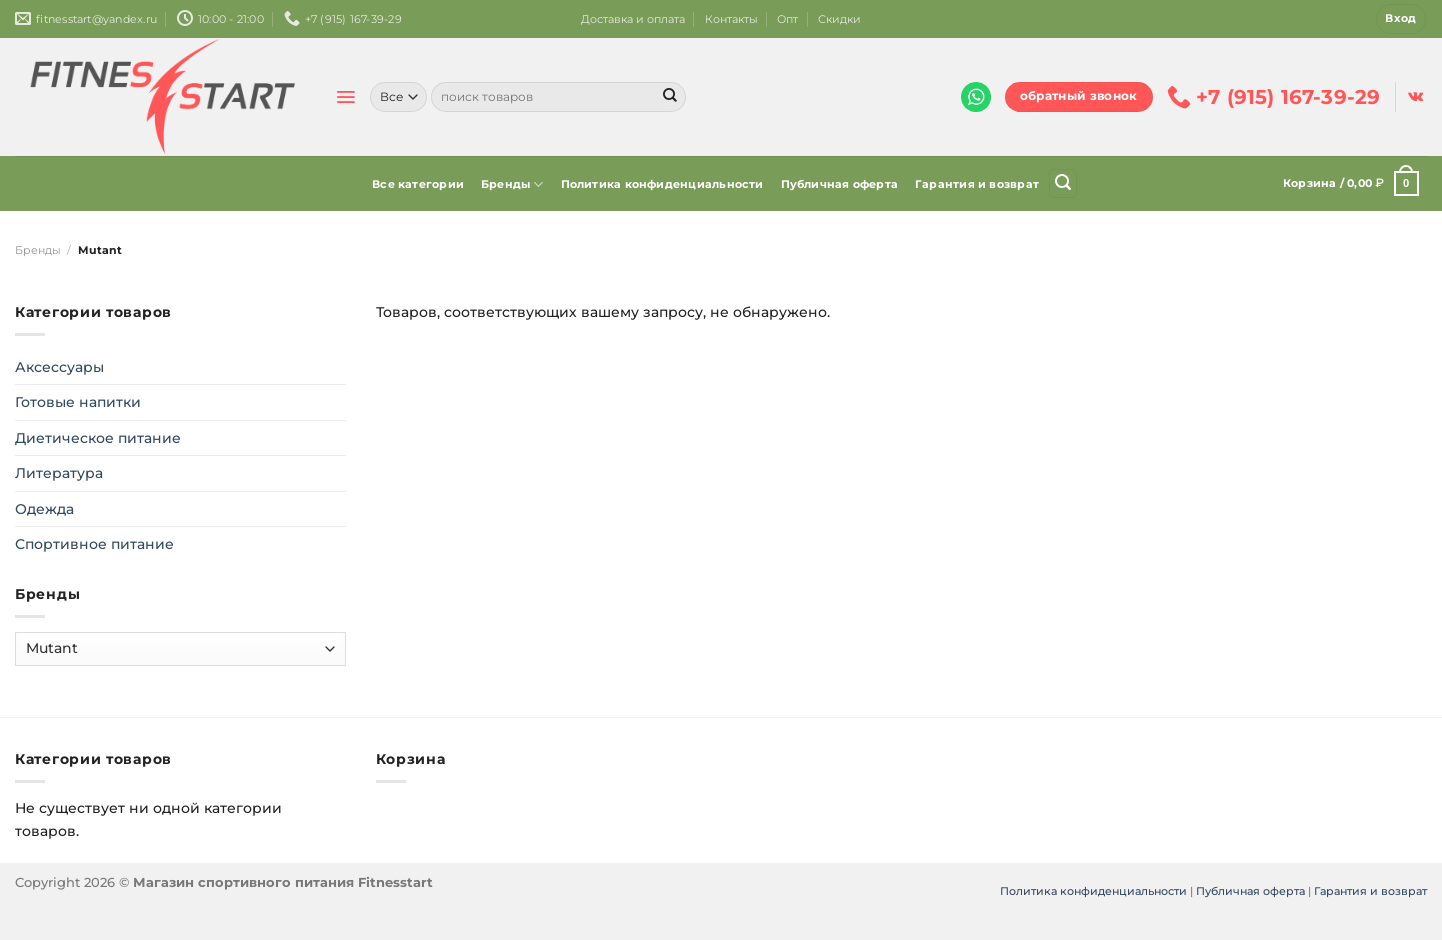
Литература (59, 473)
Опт (787, 19)
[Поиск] (1063, 183)
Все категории (418, 184)
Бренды (512, 184)
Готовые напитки (78, 402)
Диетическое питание (98, 438)
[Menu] (345, 97)
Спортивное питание (94, 544)
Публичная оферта (840, 184)
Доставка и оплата (633, 19)
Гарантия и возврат (977, 184)
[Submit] (670, 97)
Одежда (44, 509)
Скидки (839, 19)
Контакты (731, 19)
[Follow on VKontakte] (1415, 97)
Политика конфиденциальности (662, 184)
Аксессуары (59, 367)
